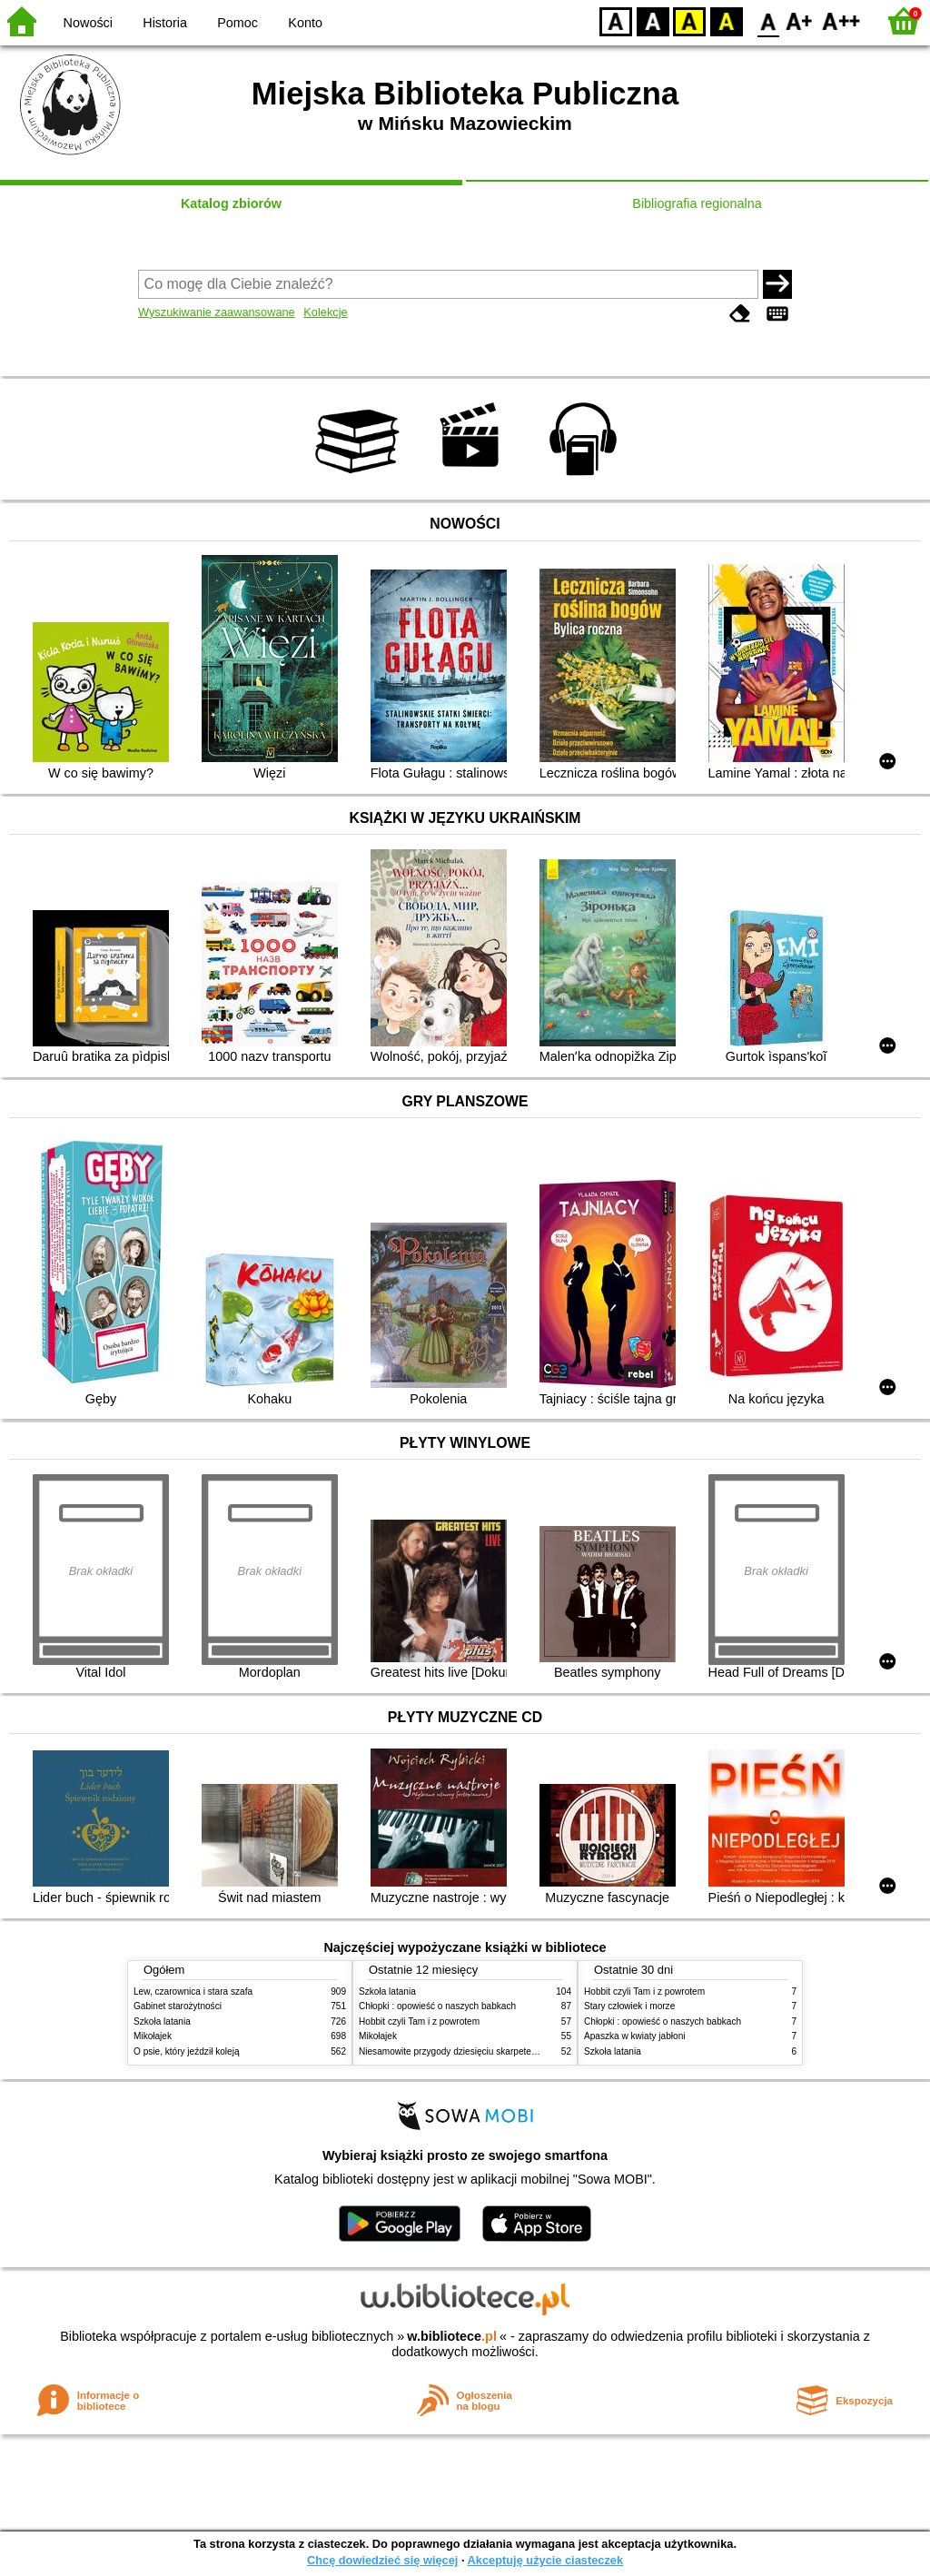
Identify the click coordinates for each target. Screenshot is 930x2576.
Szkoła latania (162, 2021)
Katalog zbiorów (231, 203)
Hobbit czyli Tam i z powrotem (419, 2021)
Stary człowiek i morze (629, 2006)
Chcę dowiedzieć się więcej (382, 2560)
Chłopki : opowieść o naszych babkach (437, 2006)
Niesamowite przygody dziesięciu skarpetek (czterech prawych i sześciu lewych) (521, 2051)
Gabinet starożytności (178, 2006)
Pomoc (237, 22)
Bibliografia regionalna (696, 203)
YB (688, 20)
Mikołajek (153, 2036)
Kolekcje (325, 312)
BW (653, 20)
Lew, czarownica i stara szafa (193, 1991)
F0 (768, 20)
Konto (305, 22)
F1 (799, 20)
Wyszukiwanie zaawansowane (216, 312)
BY (726, 20)
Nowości (88, 22)
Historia (165, 22)
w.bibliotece (452, 2336)
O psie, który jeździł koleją (187, 2051)
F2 (841, 20)
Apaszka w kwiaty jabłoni (634, 2036)
